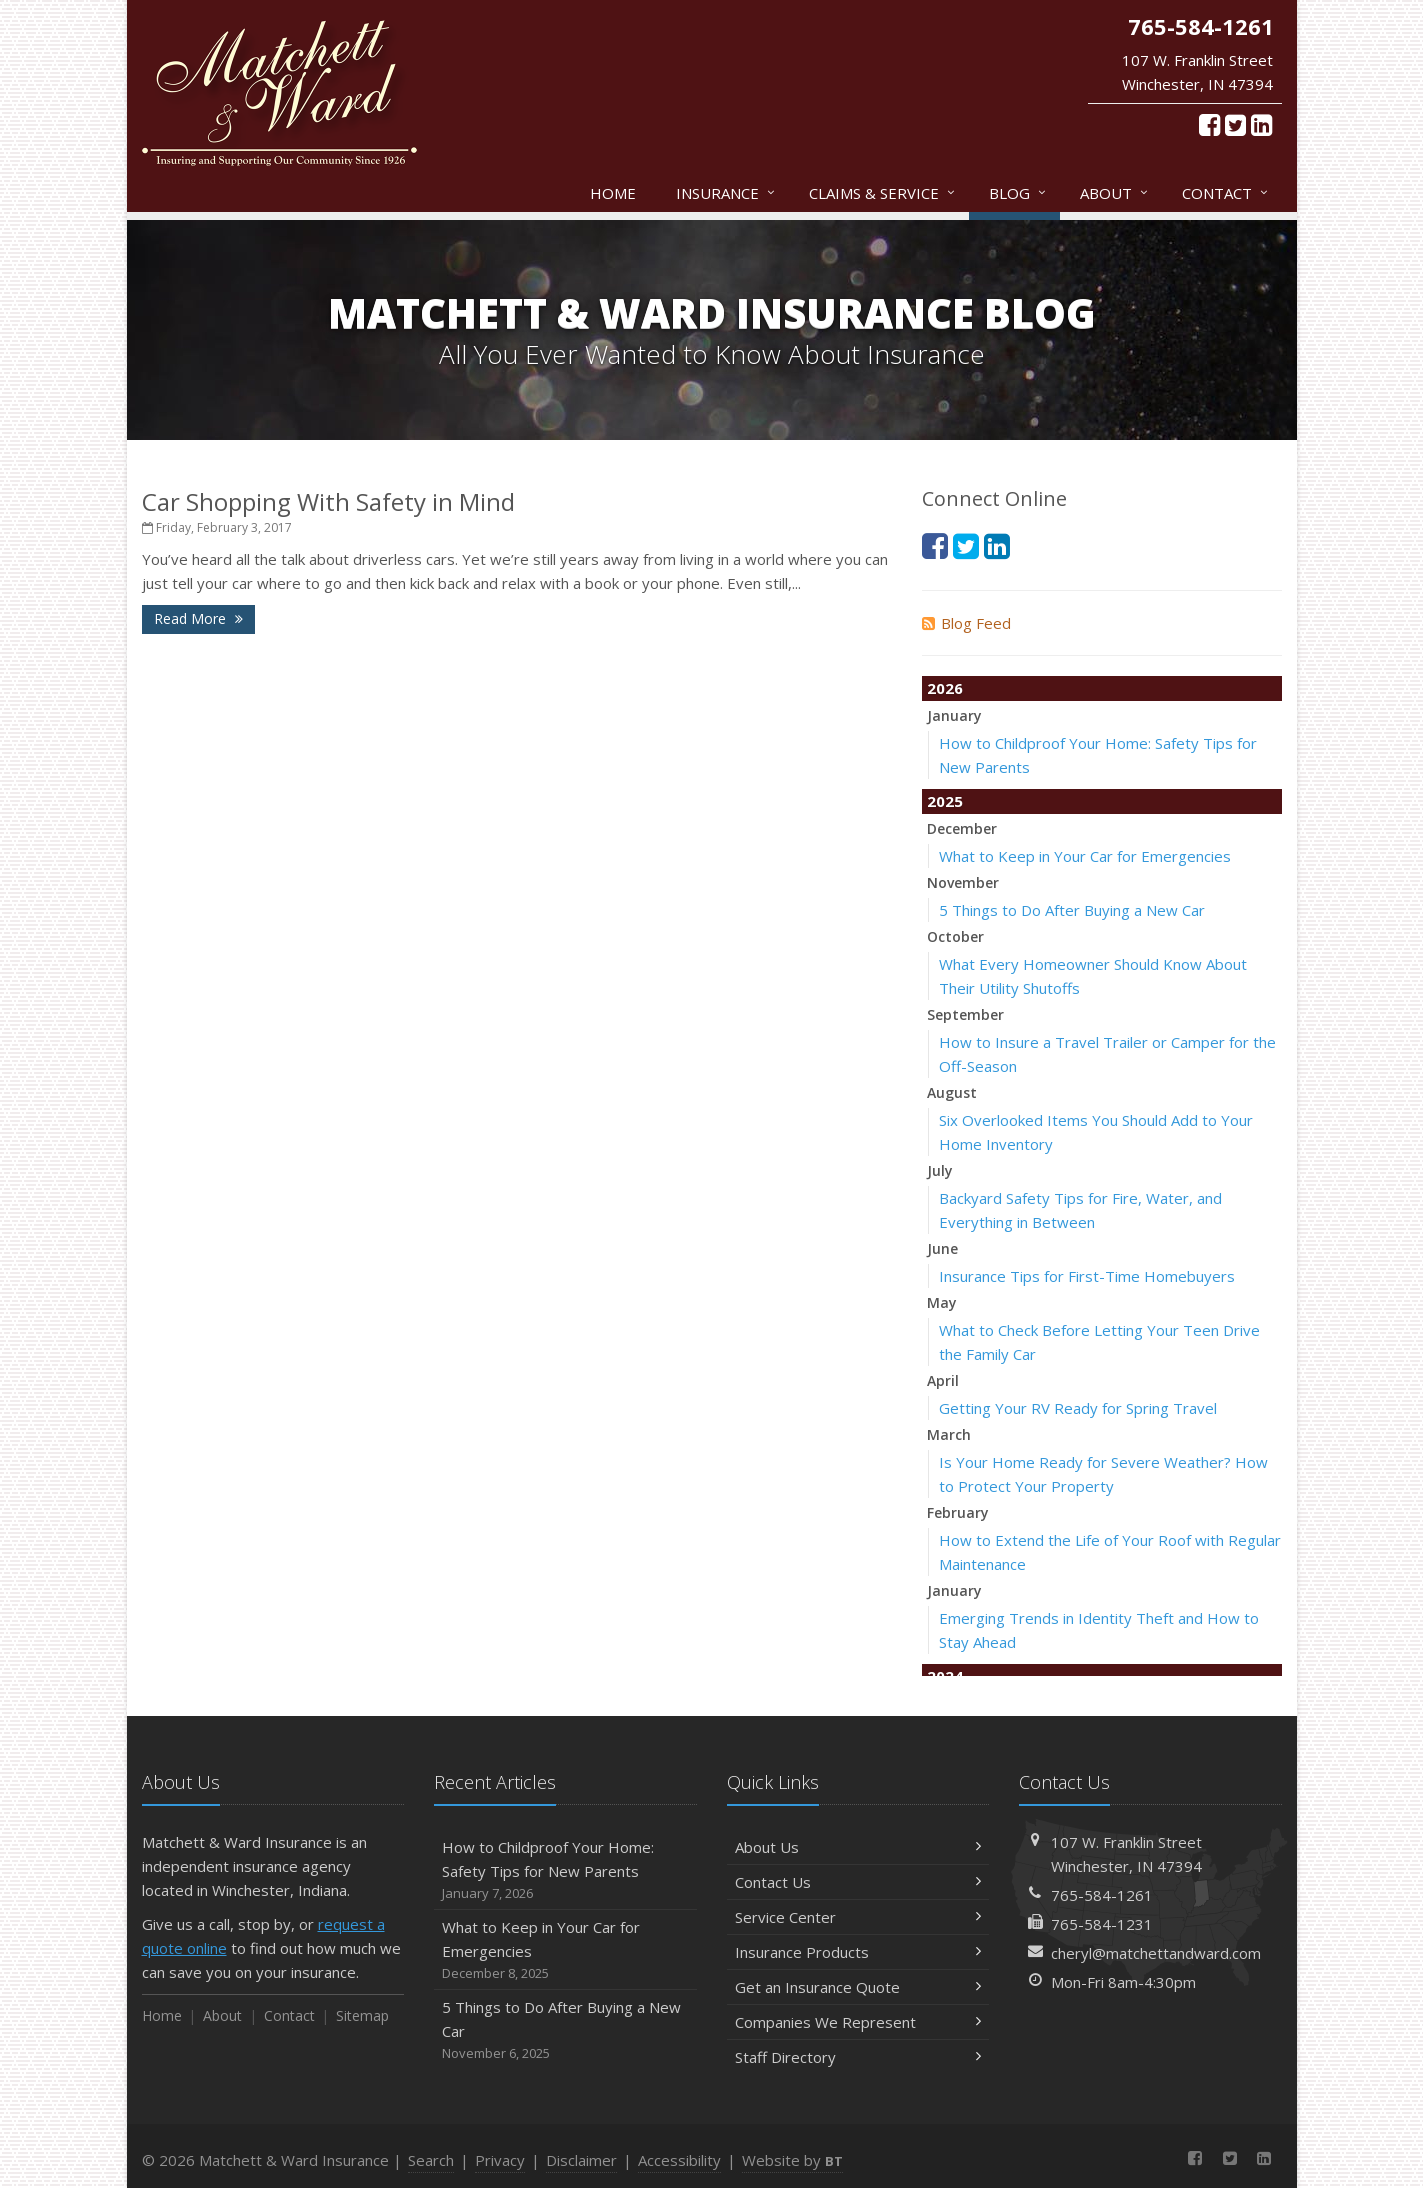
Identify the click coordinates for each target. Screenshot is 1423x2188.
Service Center (858, 1917)
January (954, 715)
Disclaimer (581, 2160)
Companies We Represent (858, 2022)
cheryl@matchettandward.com (1156, 1953)
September (965, 1014)
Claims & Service (883, 193)
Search (431, 2160)
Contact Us (858, 1882)
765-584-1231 (1102, 1924)
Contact (1226, 193)
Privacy (500, 2160)
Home (613, 193)
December (962, 828)
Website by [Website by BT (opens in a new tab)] (792, 2160)
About (1115, 193)
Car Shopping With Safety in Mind (328, 501)
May (942, 1302)
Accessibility (679, 2160)
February (958, 1512)
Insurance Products (858, 1952)
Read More (198, 618)
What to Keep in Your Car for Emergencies (1085, 856)
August (952, 1092)
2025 (945, 801)
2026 (945, 688)
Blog (1018, 193)
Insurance (726, 193)
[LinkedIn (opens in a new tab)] (1261, 124)
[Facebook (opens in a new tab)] (1209, 124)
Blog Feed (966, 623)
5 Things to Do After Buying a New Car (1072, 910)
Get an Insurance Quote (858, 1987)
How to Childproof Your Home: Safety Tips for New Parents (565, 1870)
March (949, 1434)
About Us (858, 1847)
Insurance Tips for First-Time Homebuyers (1087, 1276)
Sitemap (362, 2015)
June (942, 1248)
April (943, 1380)
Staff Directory (858, 2057)
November (963, 882)
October (955, 936)
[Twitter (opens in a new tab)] (1235, 124)
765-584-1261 (1102, 1895)
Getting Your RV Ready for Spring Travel (1078, 1408)
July (940, 1170)
